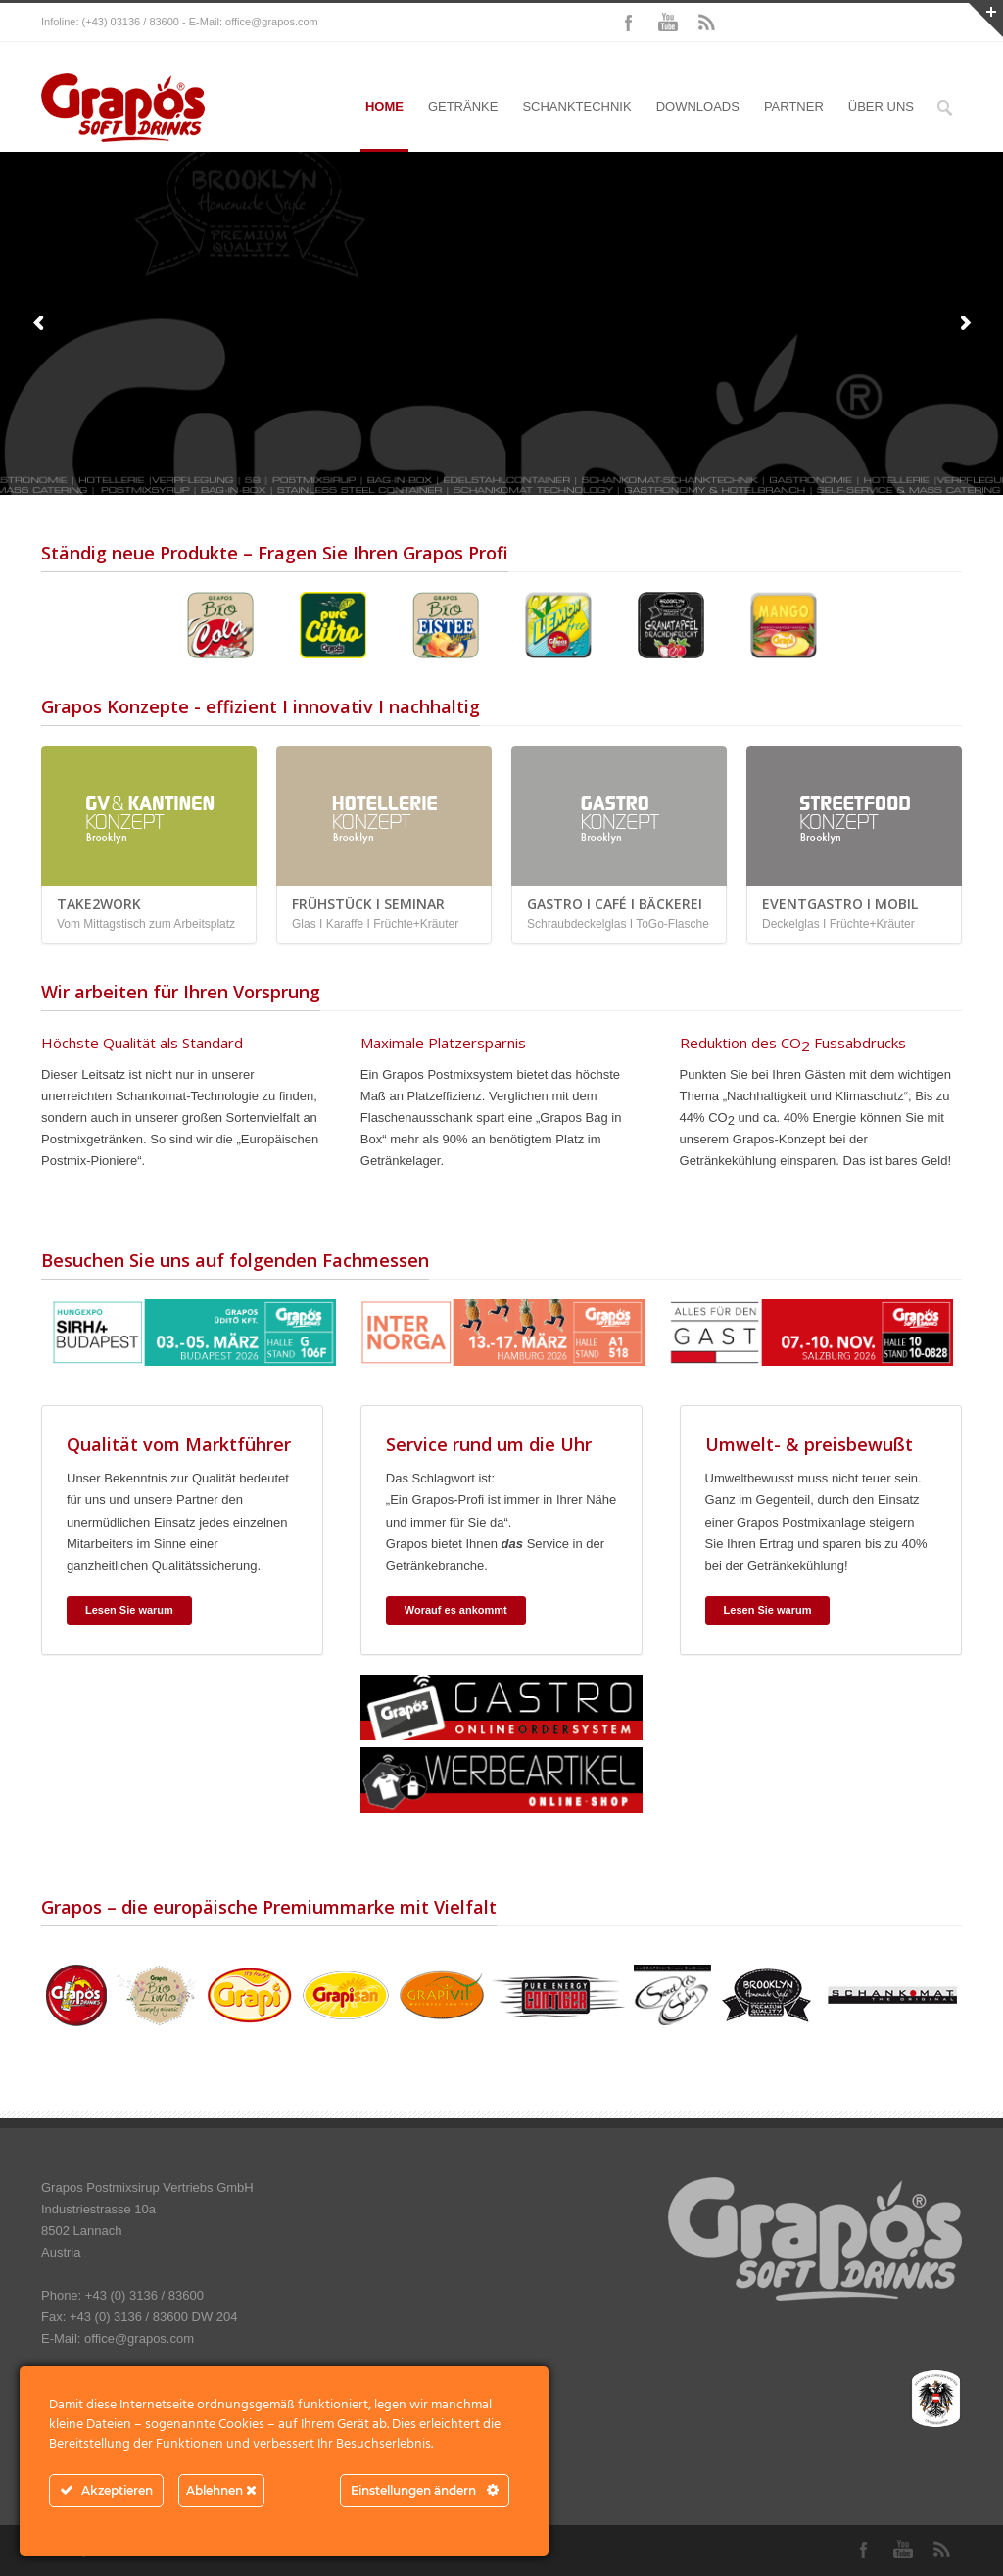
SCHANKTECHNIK (576, 106)
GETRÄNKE (463, 106)
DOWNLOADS (698, 106)
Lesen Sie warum (129, 1610)
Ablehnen (221, 2490)
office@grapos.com (271, 21)
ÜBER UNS (881, 106)
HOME (384, 106)
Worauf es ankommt (456, 1610)
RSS (707, 22)
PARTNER (794, 106)
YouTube (668, 22)
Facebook (628, 22)
